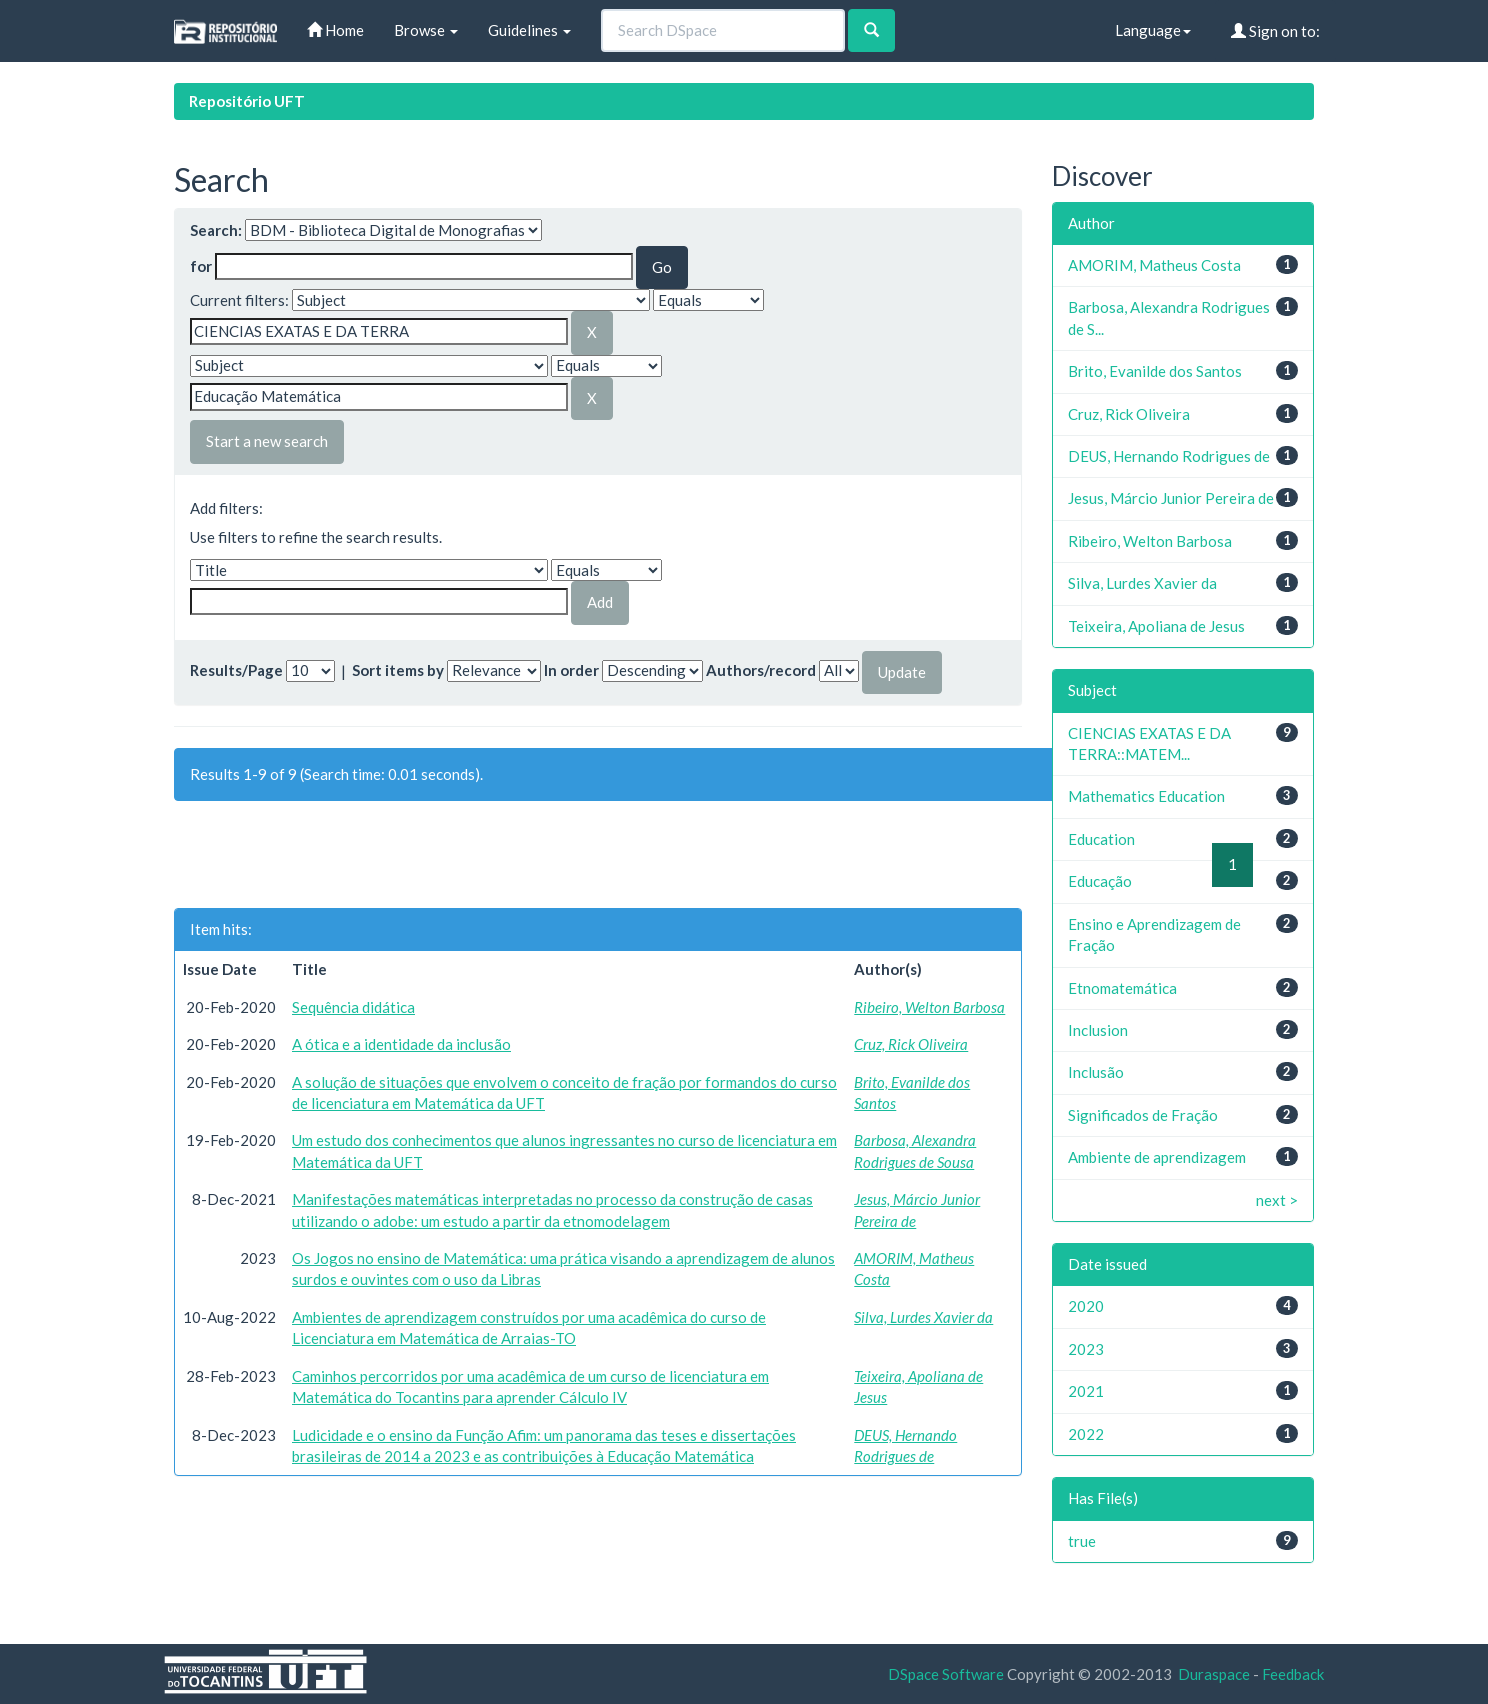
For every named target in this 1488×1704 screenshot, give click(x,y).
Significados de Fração (1143, 1115)
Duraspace (1214, 1674)
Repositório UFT (247, 101)
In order (571, 670)
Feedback (1293, 1674)
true (1082, 1541)
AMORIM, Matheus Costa (1154, 265)
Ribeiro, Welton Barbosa (929, 1007)
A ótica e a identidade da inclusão (401, 1044)
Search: (216, 230)
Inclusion (1098, 1030)
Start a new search (267, 441)
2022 (1086, 1434)
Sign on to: (1275, 31)
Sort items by (398, 670)
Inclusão (1096, 1072)
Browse (426, 30)
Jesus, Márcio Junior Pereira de (1171, 498)
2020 (1086, 1306)
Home (335, 30)
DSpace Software (946, 1674)
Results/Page (236, 670)
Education (1101, 839)
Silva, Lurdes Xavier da (923, 1317)
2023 (1086, 1349)
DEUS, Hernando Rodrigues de (1169, 456)
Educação (1100, 881)
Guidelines (529, 30)
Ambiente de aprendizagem (1157, 1157)
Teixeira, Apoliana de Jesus (1156, 626)
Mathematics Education (1146, 796)
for (201, 266)
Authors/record (761, 670)
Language (1153, 30)
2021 (1086, 1391)
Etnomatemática (1122, 988)
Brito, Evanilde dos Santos (1155, 371)
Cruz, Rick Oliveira (911, 1044)
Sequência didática (353, 1007)
